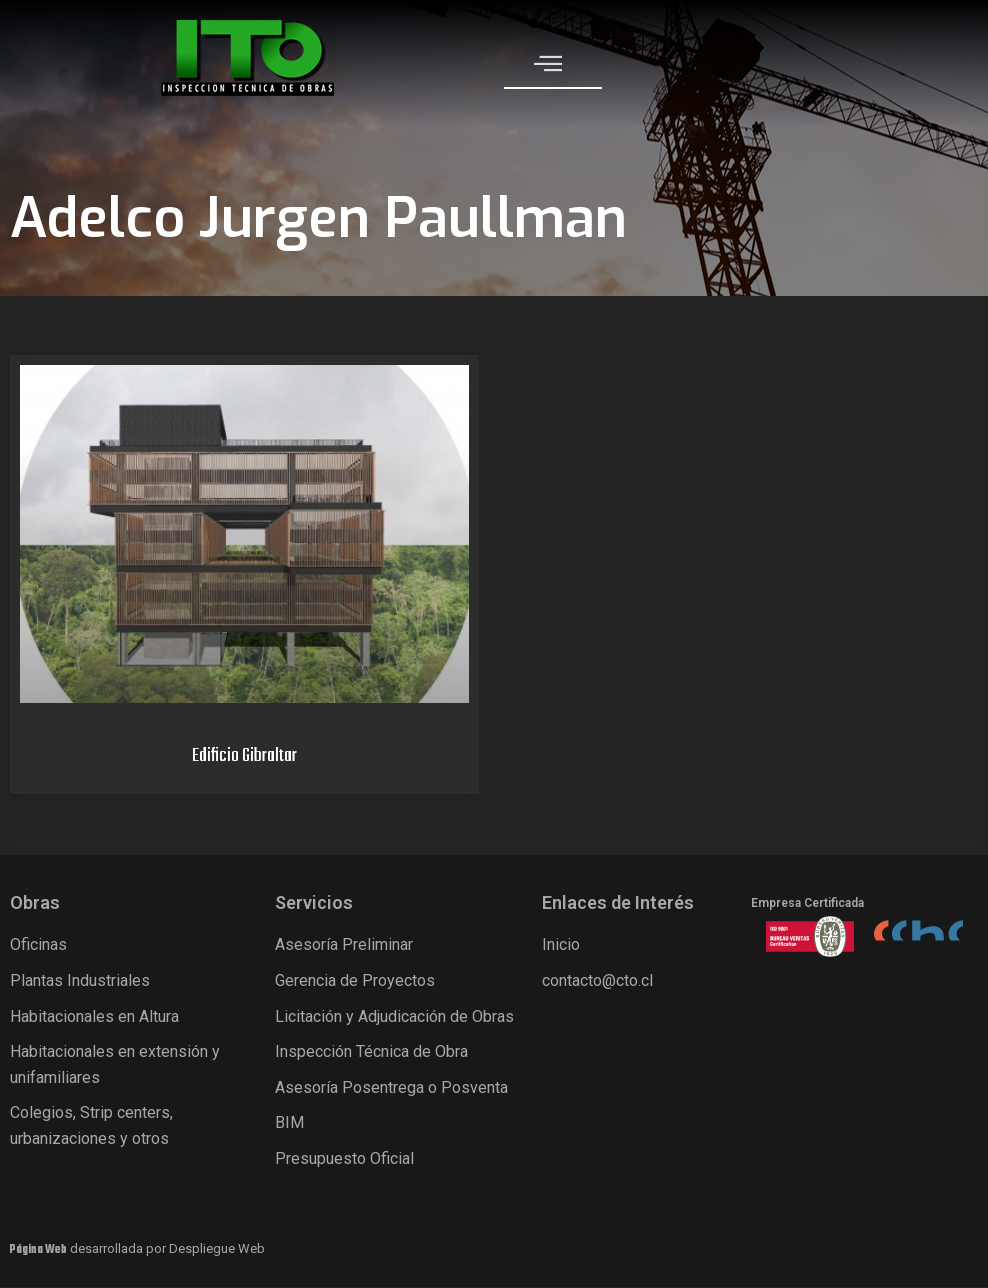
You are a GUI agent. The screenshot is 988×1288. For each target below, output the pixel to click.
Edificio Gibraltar (244, 756)
